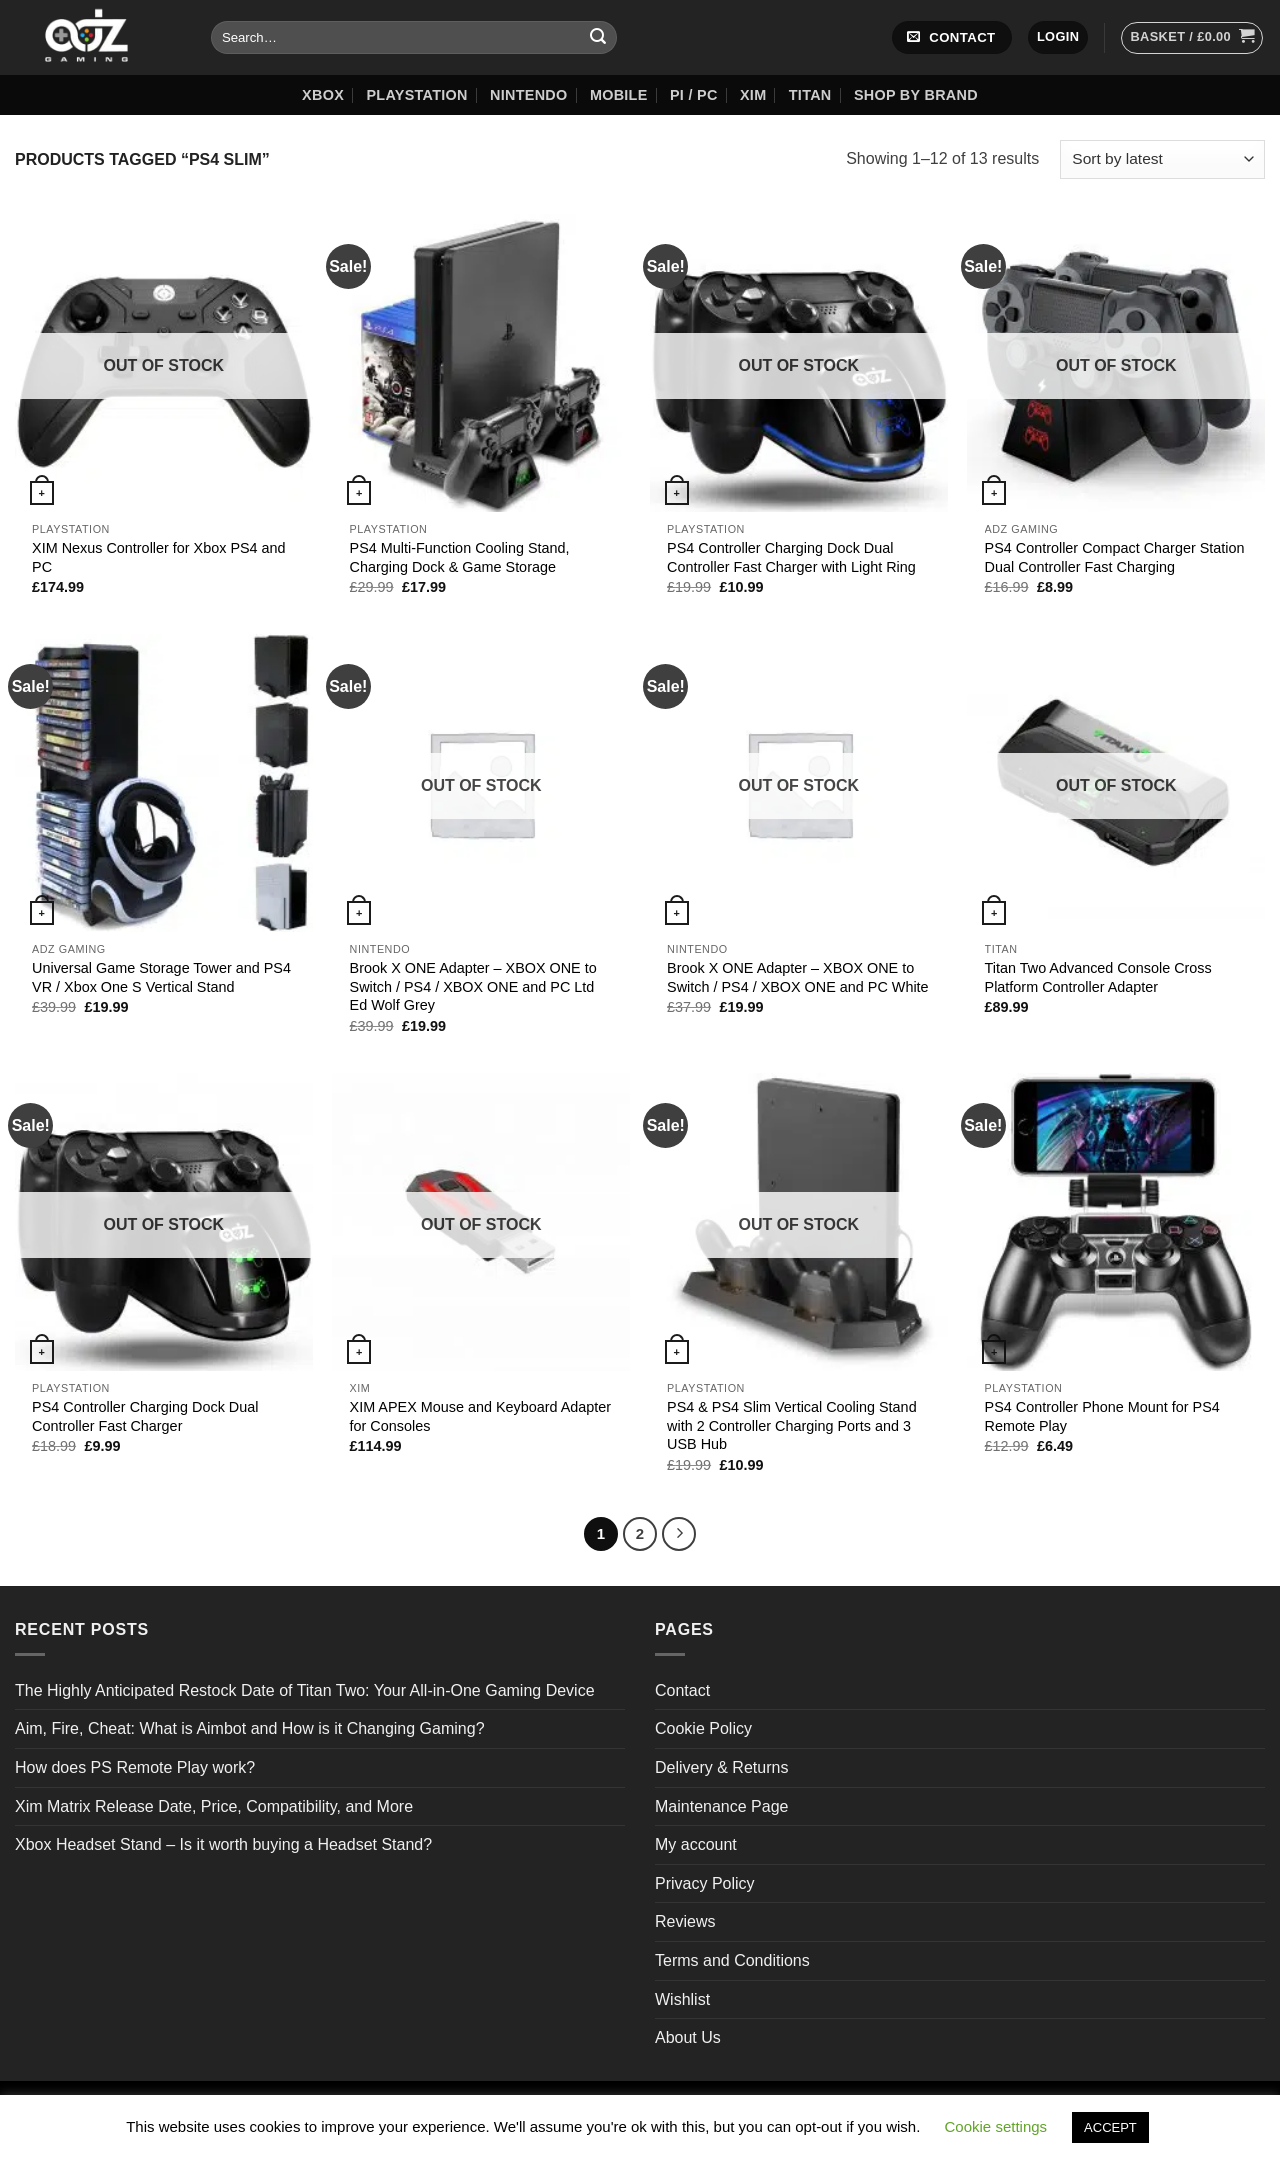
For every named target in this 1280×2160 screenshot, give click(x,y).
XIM (753, 95)
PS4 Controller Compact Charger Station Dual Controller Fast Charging (1115, 557)
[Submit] (598, 38)
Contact (682, 1690)
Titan (810, 95)
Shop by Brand (916, 95)
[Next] (679, 1534)
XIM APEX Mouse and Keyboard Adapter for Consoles (481, 1416)
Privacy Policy (705, 1883)
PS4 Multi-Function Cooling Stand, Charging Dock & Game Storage (460, 557)
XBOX (323, 95)
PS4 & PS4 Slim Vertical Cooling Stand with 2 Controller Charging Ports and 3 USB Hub (792, 1425)
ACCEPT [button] (1110, 2127)
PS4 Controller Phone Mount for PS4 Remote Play (1102, 1416)
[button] (1058, 37)
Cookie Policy (703, 1728)
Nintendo (528, 95)
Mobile (619, 95)
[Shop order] (1162, 159)
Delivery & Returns (721, 1767)
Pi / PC (694, 95)
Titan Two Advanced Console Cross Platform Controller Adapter (1098, 977)
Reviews (685, 1921)
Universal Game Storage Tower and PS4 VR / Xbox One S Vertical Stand (161, 977)
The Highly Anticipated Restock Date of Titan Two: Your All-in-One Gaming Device (305, 1690)
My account (696, 1844)
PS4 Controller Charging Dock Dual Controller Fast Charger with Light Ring (791, 557)
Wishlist (682, 1999)
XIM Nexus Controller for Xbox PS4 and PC (159, 557)
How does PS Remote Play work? (135, 1767)
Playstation (416, 95)
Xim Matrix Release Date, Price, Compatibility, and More (214, 1806)
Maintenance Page (721, 1806)
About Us (688, 2037)
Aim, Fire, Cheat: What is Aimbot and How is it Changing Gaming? (250, 1728)
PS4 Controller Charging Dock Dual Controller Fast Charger (145, 1416)
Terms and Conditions (732, 1960)
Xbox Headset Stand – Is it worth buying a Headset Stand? (223, 1844)
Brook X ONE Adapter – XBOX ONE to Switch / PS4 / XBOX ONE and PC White (798, 977)
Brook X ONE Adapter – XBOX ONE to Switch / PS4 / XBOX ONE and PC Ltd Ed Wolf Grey (473, 986)
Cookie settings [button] (996, 2126)
